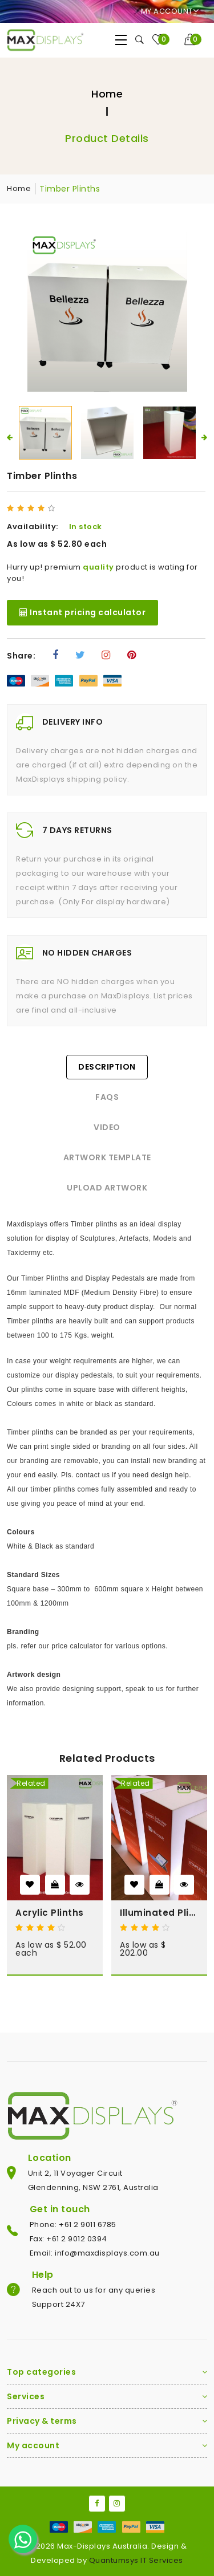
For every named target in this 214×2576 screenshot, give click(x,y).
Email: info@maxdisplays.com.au (95, 2253)
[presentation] (10, 437)
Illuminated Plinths (159, 1913)
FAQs (107, 1097)
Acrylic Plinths (49, 1913)
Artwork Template (107, 1157)
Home (107, 94)
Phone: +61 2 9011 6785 (73, 2224)
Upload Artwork (107, 1187)
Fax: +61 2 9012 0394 (68, 2238)
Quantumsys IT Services (136, 2560)
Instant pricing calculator (82, 612)
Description (107, 1066)
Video (107, 1127)
